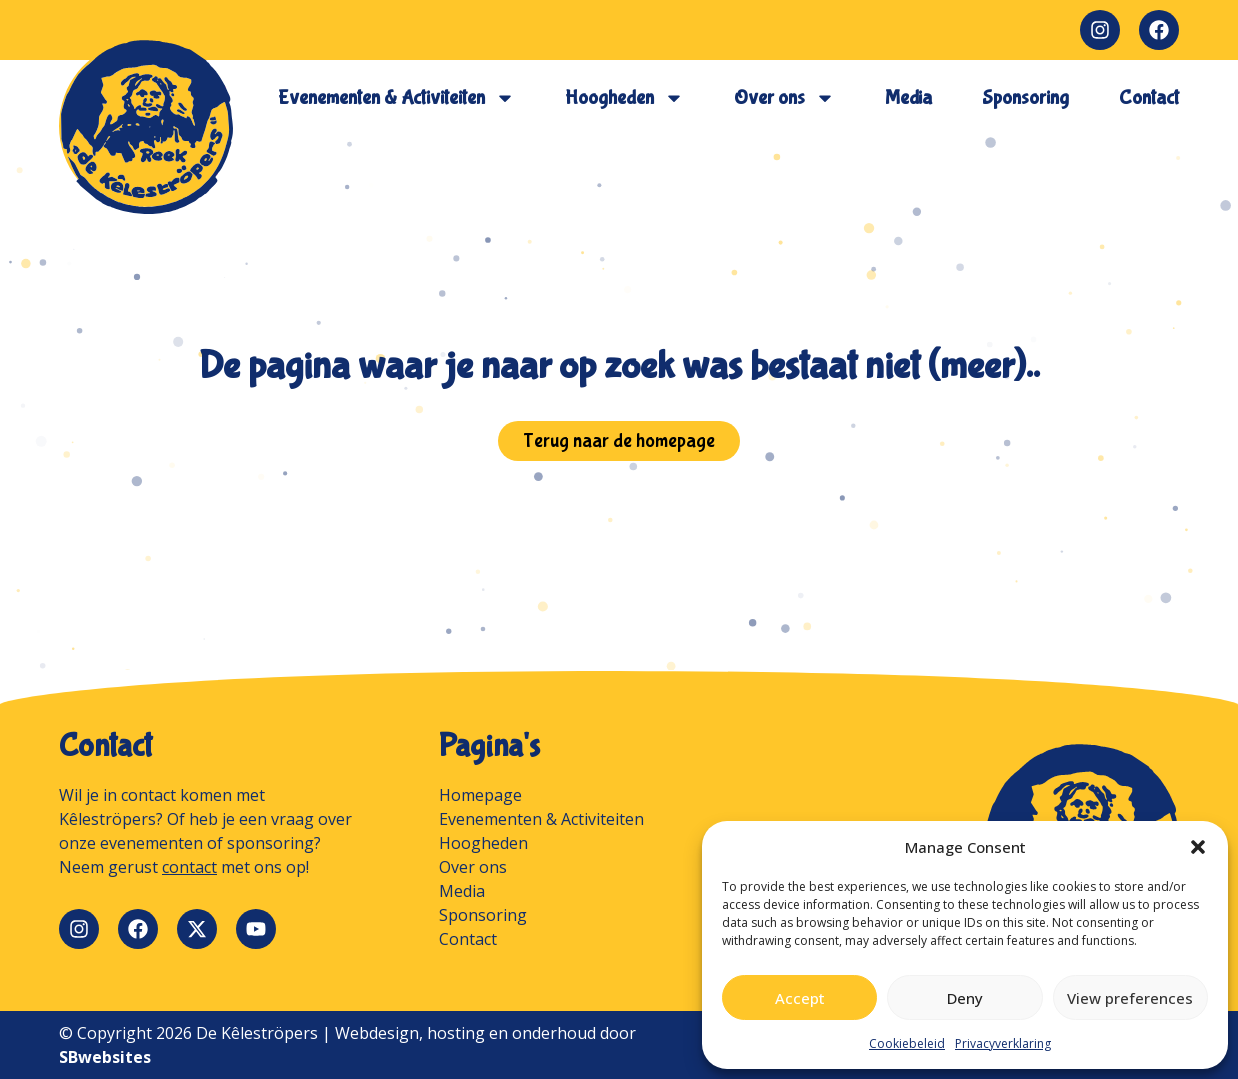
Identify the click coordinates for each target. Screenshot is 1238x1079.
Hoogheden (624, 98)
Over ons (784, 98)
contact (189, 867)
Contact (1149, 97)
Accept (800, 998)
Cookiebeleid (907, 1043)
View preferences (1130, 998)
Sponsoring (1025, 97)
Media (908, 97)
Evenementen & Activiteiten (396, 98)
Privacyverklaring (1003, 1043)
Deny (965, 998)
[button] (1198, 847)
